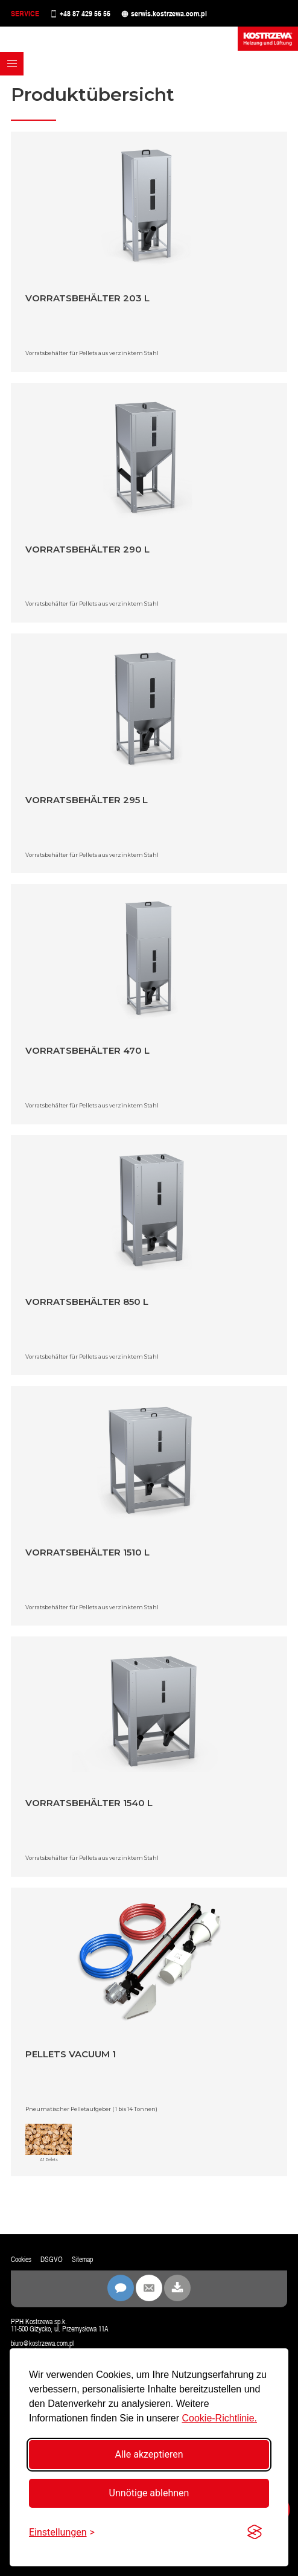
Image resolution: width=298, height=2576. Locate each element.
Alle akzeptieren (149, 2454)
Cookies (21, 2259)
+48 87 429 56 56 (85, 13)
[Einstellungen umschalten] (62, 2532)
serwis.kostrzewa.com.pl (169, 13)
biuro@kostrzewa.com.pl (42, 2343)
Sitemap (82, 2259)
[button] (12, 63)
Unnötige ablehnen (149, 2493)
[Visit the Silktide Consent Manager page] (254, 2532)
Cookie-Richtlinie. (219, 2418)
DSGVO (51, 2259)
